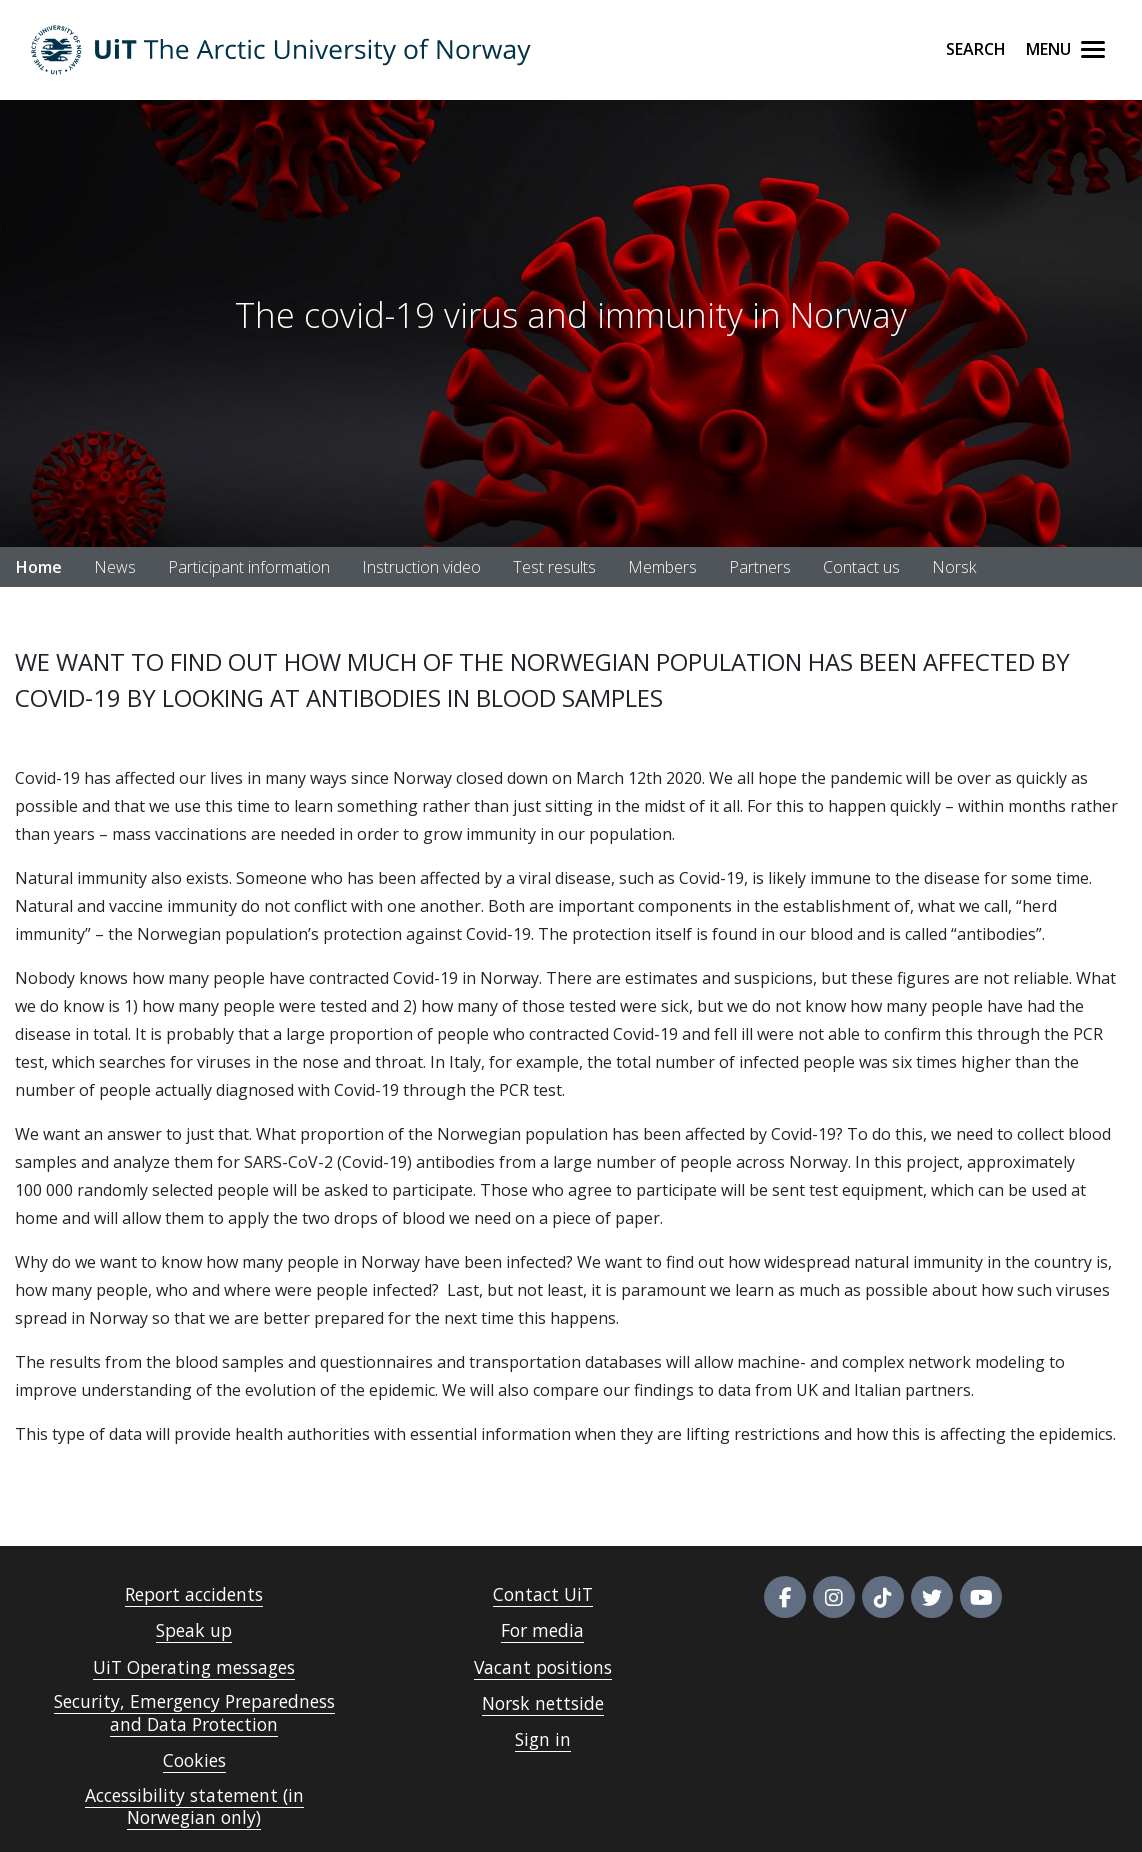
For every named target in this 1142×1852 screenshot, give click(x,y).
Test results (554, 567)
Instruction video (421, 567)
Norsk (954, 567)
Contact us (861, 567)
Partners (760, 567)
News (115, 567)
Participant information (249, 567)
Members (662, 567)
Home (39, 567)
